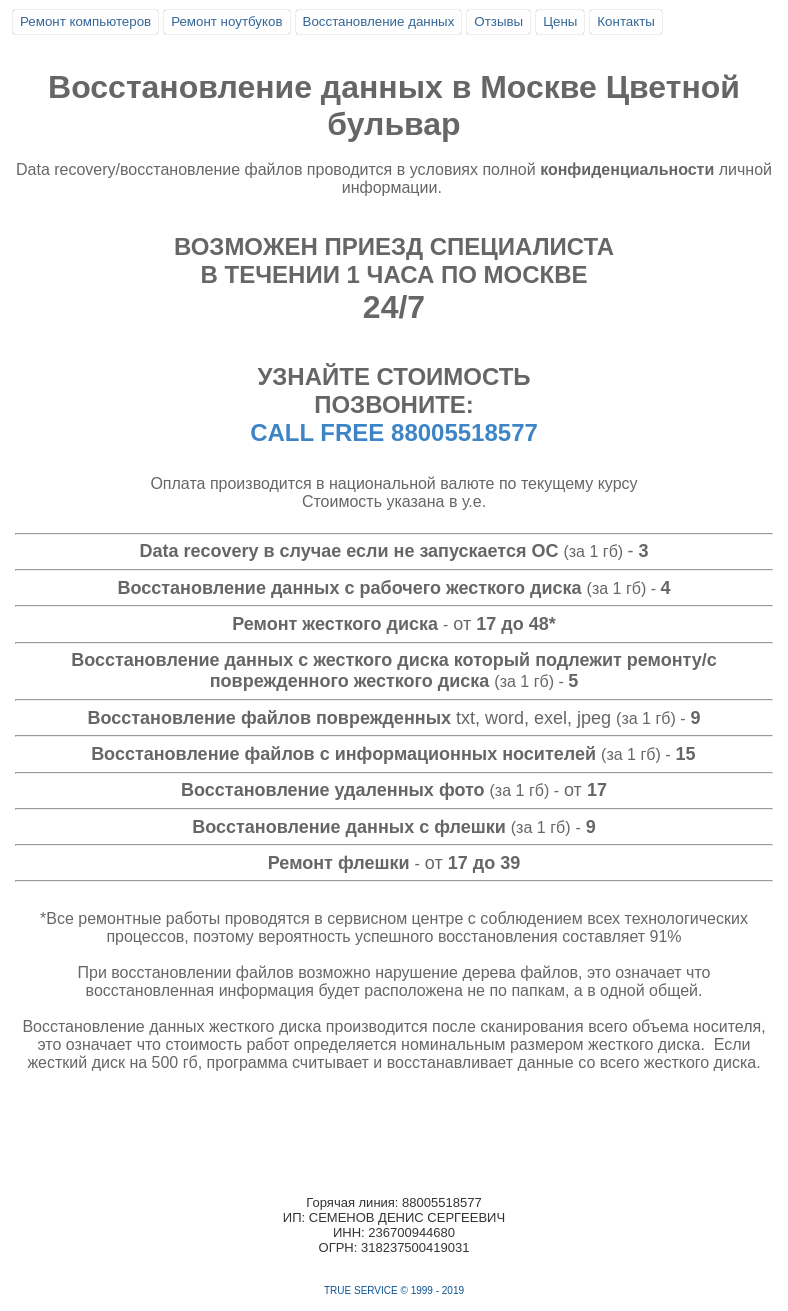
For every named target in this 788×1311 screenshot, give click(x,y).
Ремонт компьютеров (85, 21)
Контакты (626, 21)
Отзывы (498, 21)
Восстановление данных (379, 21)
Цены (560, 21)
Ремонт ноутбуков (226, 21)
